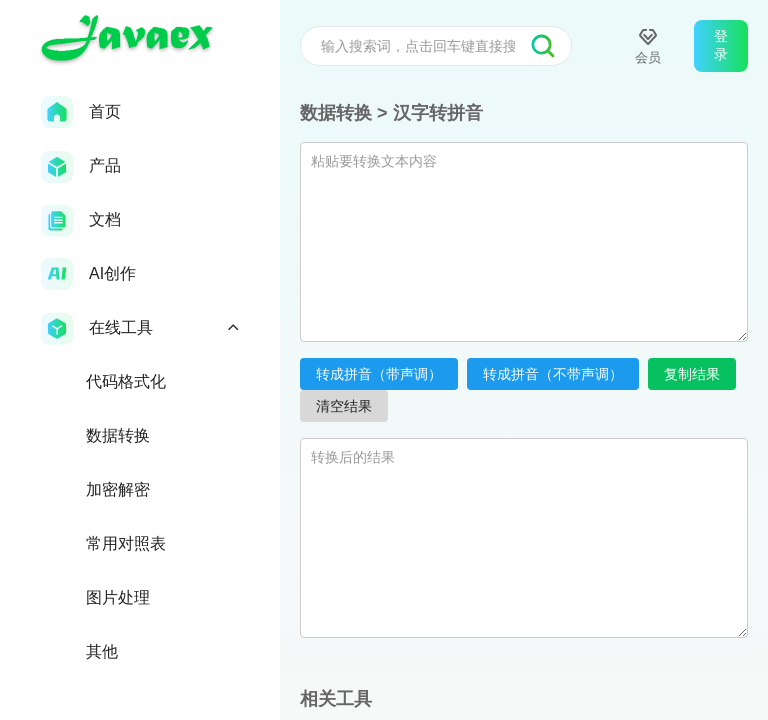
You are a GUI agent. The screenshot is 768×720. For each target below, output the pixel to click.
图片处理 (118, 597)
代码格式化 (126, 381)
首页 (81, 112)
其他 (102, 651)
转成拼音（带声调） (379, 374)
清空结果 (344, 406)
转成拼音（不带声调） (553, 374)
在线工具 (140, 328)
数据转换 (118, 435)
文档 (81, 220)
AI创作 (88, 274)
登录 (721, 45)
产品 (81, 166)
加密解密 (118, 489)
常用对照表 (126, 543)
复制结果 (692, 374)
